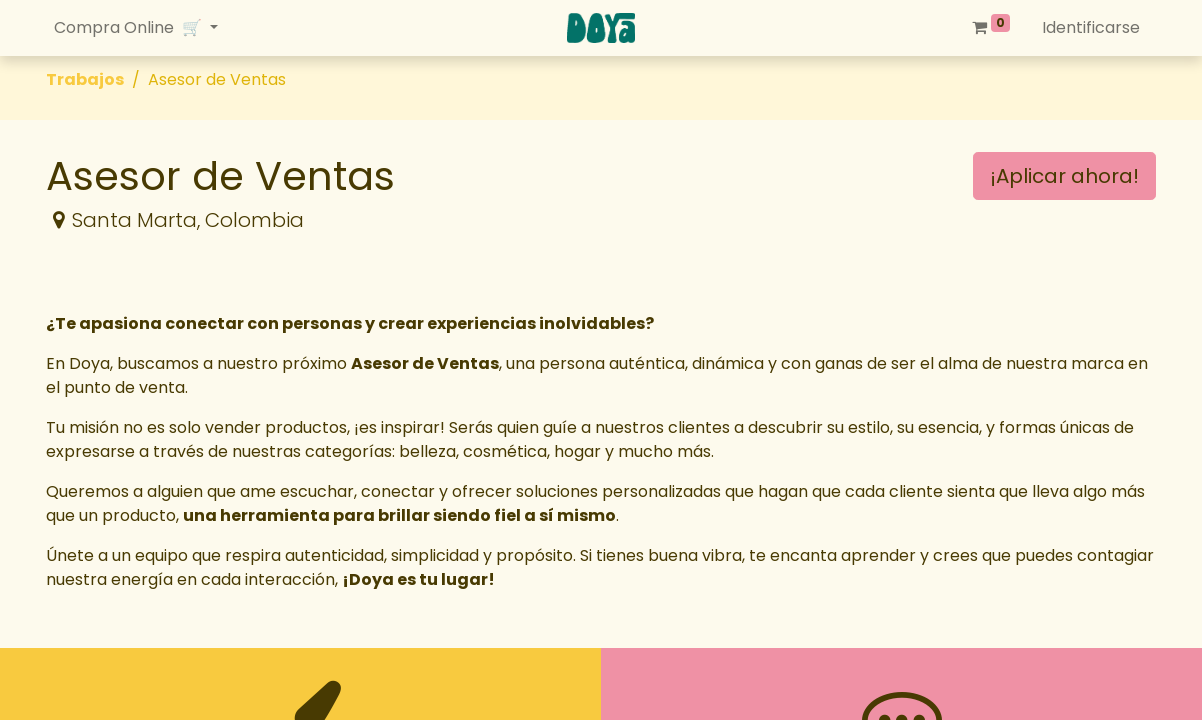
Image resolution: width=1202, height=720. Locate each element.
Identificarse (1091, 27)
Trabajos (85, 79)
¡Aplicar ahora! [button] (1064, 176)
